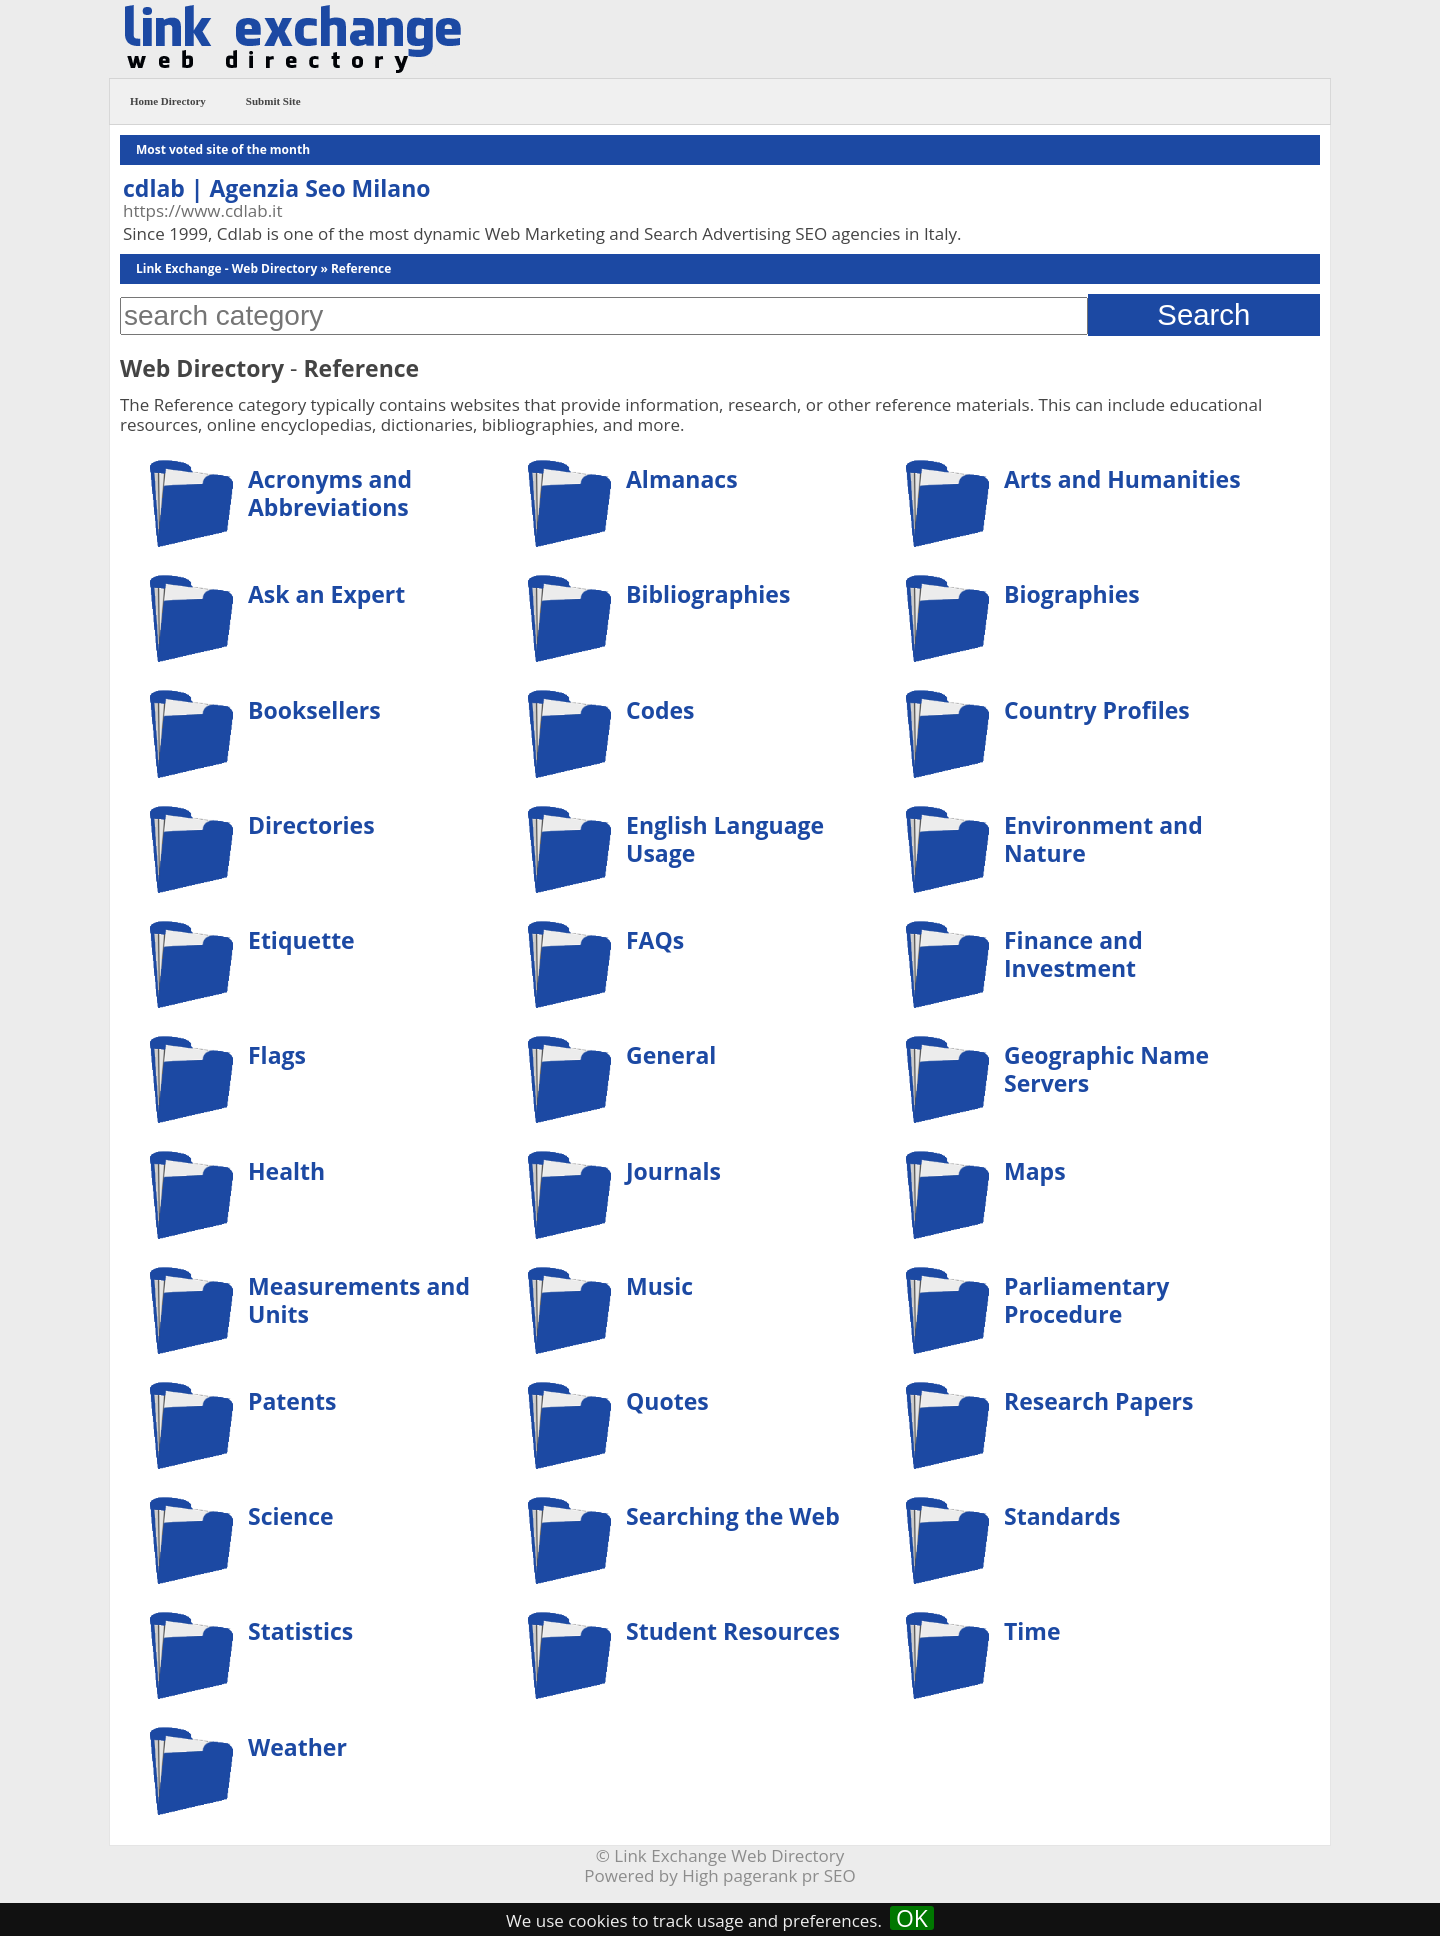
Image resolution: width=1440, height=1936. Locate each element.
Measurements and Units (359, 1300)
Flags (277, 1055)
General (671, 1055)
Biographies (1072, 594)
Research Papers (1098, 1401)
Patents (292, 1401)
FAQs (655, 940)
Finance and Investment (1073, 954)
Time (1032, 1631)
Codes (660, 710)
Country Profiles (1097, 710)
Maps (1035, 1171)
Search (1203, 314)
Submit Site (273, 101)
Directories (311, 825)
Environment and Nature (1103, 839)
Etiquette (301, 940)
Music (659, 1286)
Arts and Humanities (1122, 479)
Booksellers (314, 710)
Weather (297, 1747)
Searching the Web (733, 1516)
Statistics (300, 1631)
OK (912, 1918)
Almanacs (682, 479)
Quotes (667, 1401)
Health (286, 1171)
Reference (361, 268)
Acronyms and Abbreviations (330, 493)
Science (291, 1516)
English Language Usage (725, 839)
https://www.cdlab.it (202, 210)
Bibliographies (708, 594)
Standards (1062, 1516)
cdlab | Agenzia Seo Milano (277, 188)
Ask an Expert (326, 594)
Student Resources (733, 1631)
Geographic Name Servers (1106, 1069)
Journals (673, 1171)
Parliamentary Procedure (1086, 1300)
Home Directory (168, 101)
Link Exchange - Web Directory (226, 268)
